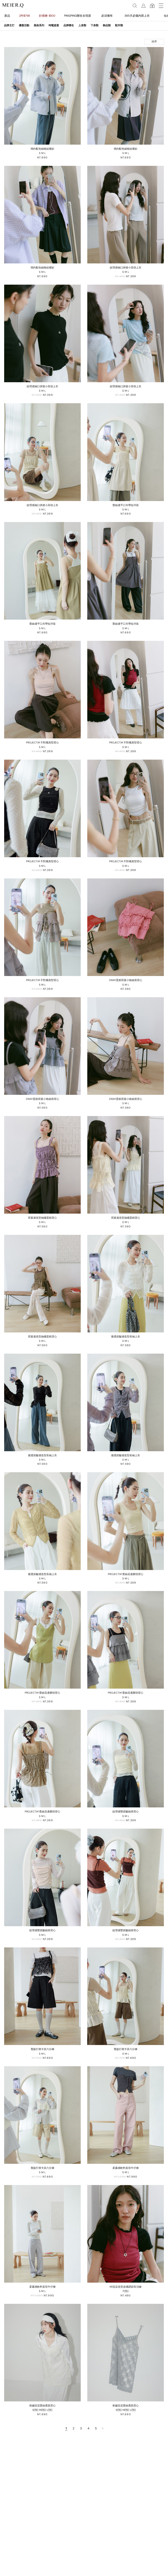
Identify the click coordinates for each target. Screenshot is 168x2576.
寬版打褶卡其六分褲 (42, 2049)
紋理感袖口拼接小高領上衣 (125, 267)
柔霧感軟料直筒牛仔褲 (125, 2168)
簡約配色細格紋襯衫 (42, 149)
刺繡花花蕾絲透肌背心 (42, 2405)
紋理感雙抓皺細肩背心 (125, 1811)
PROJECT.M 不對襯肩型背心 (42, 742)
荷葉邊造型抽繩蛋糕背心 (42, 1218)
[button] (9, 25)
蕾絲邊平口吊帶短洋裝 (125, 505)
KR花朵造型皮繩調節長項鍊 (126, 2287)
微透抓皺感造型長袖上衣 (125, 1336)
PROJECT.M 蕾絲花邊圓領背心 (125, 1574)
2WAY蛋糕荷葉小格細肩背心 (125, 980)
